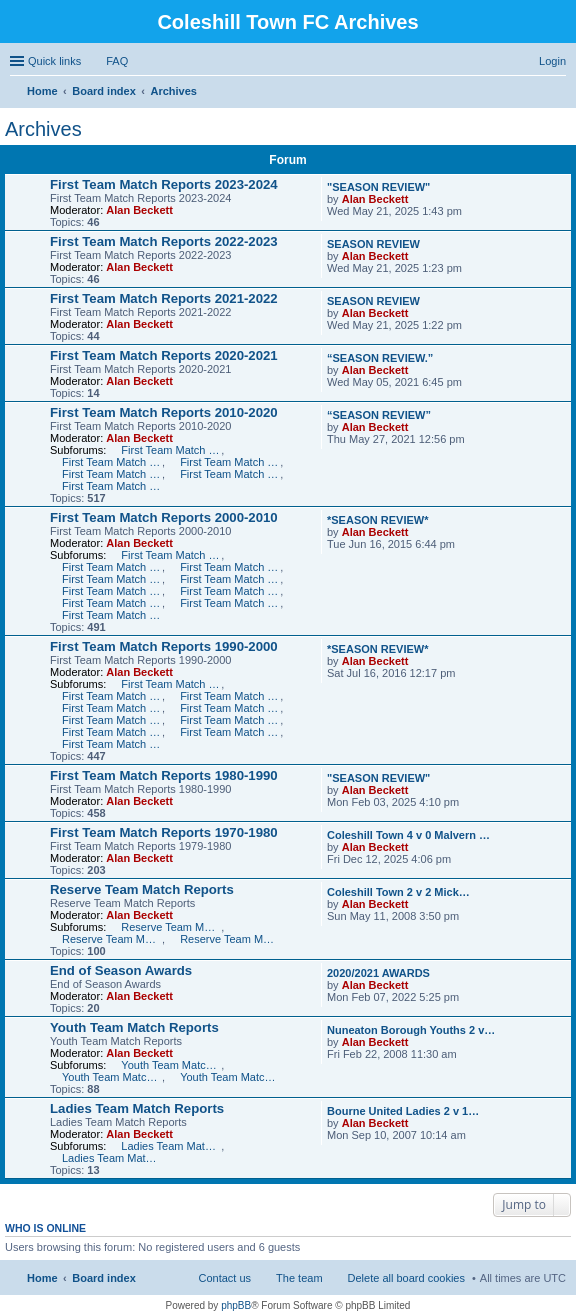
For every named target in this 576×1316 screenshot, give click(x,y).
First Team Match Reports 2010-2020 (164, 412)
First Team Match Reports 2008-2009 (112, 567)
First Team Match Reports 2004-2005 (112, 591)
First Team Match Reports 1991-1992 (230, 732)
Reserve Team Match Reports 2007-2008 (171, 927)
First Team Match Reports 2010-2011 (171, 450)
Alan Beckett (139, 210)
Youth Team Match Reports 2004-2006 (230, 1077)
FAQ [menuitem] (117, 61)
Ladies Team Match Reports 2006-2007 (112, 1158)
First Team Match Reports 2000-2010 (164, 517)
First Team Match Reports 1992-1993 (112, 732)
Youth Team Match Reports (134, 1027)
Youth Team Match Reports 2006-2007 (112, 1077)
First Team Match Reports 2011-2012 (112, 462)
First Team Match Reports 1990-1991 (112, 744)
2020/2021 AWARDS (378, 973)
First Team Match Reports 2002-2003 (112, 603)
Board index (104, 1278)
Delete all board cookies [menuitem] (406, 1278)
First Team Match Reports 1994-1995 (112, 720)
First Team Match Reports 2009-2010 (171, 555)
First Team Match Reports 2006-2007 (112, 579)
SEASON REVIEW (373, 244)
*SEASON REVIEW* (377, 520)
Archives (43, 129)
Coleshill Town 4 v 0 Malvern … (408, 835)
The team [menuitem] (299, 1278)
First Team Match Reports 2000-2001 (112, 615)
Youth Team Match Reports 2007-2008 (171, 1065)
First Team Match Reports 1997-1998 (230, 696)
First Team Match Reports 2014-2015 (230, 474)
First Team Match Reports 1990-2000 (164, 646)
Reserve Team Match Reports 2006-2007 (112, 939)
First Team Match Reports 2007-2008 (230, 567)
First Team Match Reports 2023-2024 (164, 184)
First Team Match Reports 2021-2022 (164, 298)
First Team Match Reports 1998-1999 (112, 696)
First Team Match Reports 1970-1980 (164, 832)
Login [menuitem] (552, 61)
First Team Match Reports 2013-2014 (112, 474)
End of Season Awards (121, 970)
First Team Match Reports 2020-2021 (164, 355)
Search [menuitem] (558, 93)
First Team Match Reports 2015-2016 (112, 486)
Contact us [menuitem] (224, 1278)
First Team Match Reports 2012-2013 (230, 462)
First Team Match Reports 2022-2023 (164, 241)
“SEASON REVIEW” (379, 415)
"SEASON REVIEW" (378, 187)
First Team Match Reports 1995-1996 (230, 708)
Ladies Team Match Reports (137, 1108)
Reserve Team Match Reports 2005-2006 (230, 939)
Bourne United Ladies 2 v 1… (403, 1111)
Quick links (54, 61)
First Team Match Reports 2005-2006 (230, 579)
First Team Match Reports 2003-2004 (230, 591)
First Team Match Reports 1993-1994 (230, 720)
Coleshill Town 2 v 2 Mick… (398, 892)
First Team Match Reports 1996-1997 (112, 708)
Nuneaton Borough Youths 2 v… (411, 1030)
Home (42, 1278)
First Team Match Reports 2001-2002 (230, 603)
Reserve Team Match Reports (142, 889)
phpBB (236, 1305)
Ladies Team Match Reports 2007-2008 (171, 1146)
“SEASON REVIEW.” (380, 358)
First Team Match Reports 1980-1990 (164, 775)
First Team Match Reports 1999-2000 (171, 684)
